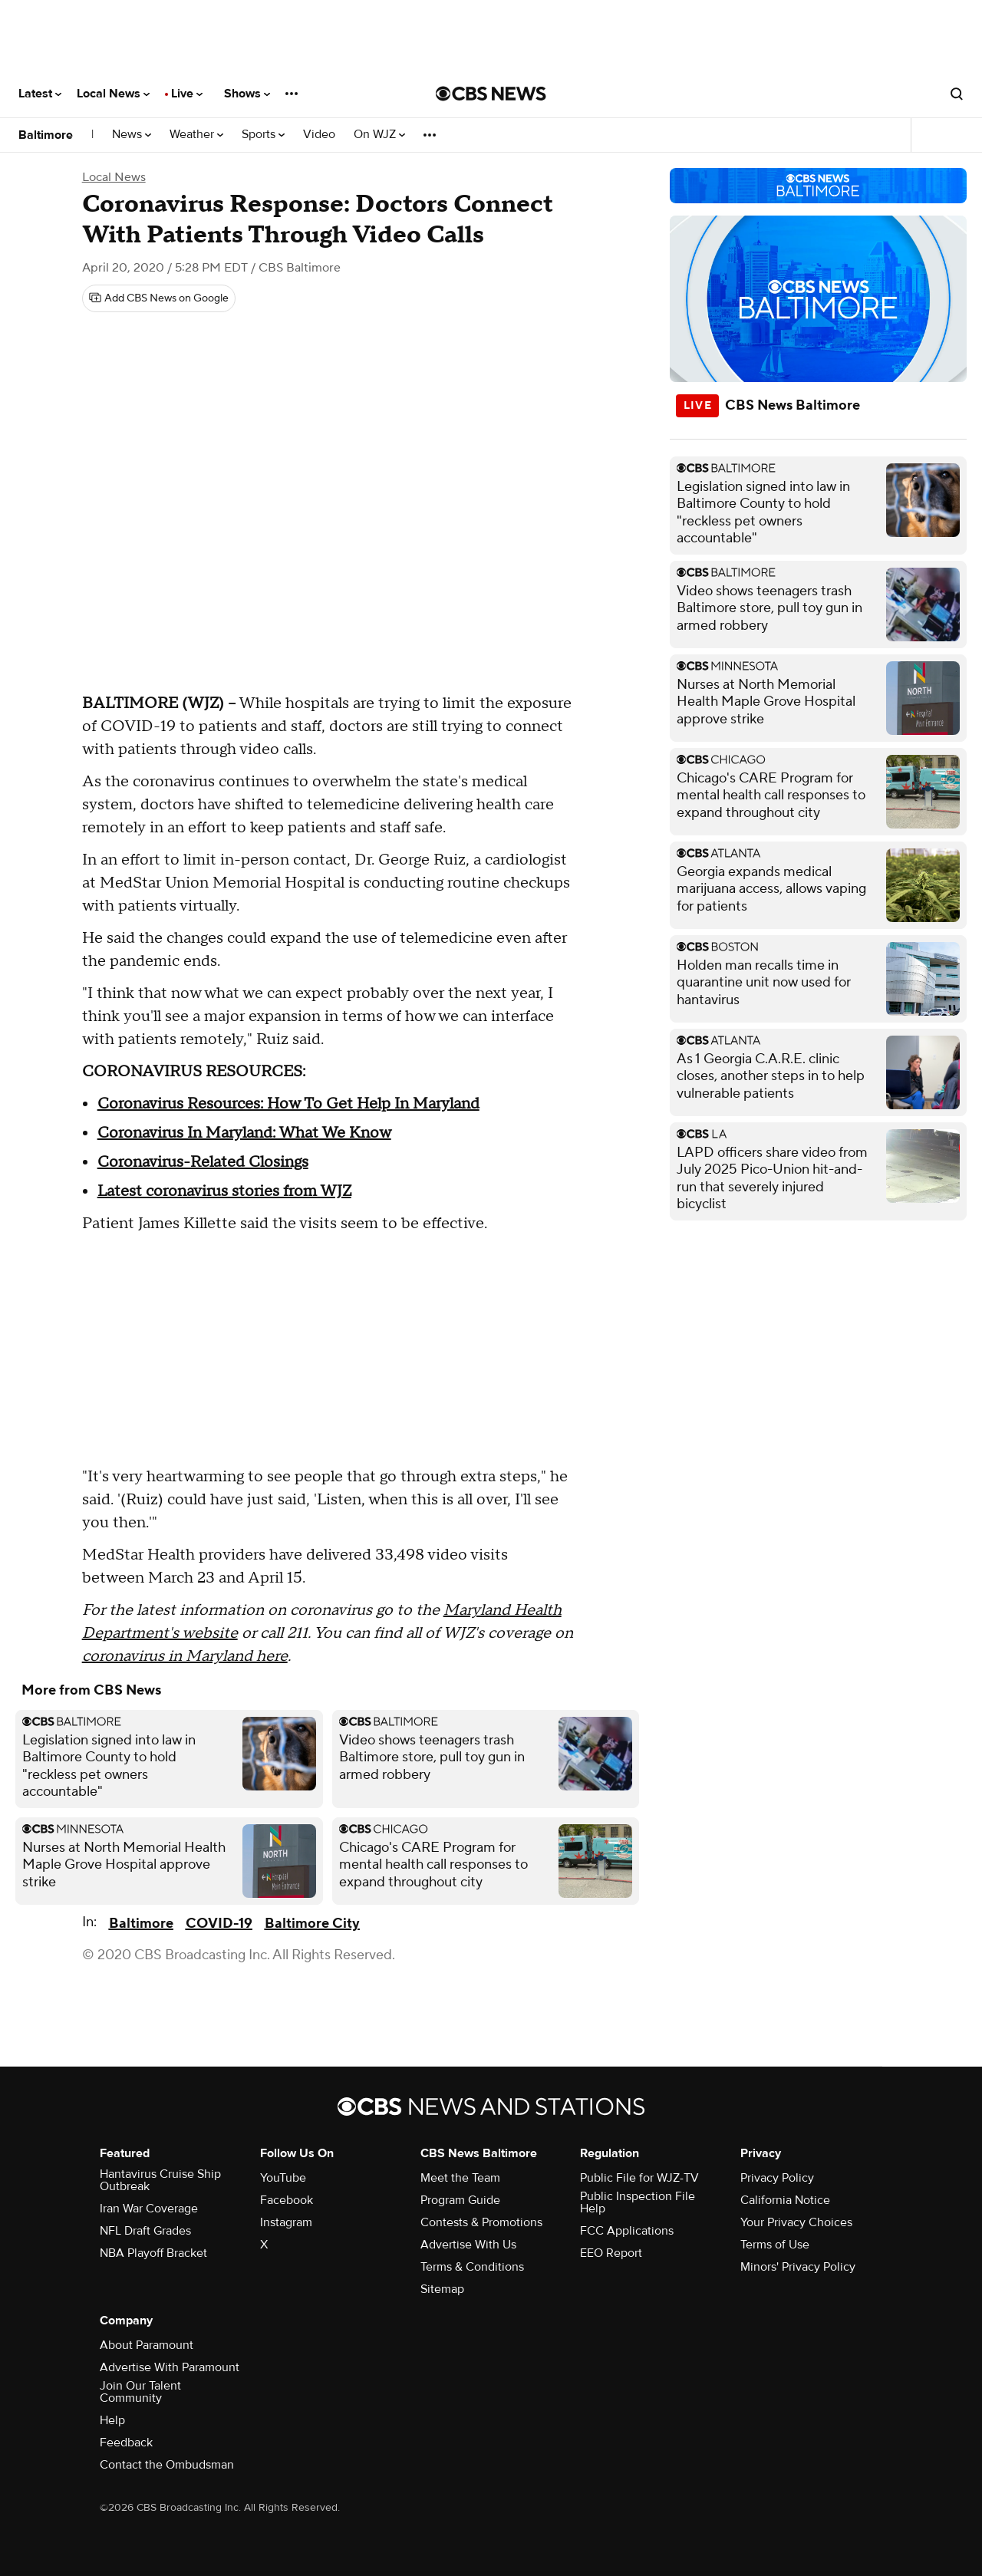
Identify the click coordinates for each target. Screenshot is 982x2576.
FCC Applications (627, 2231)
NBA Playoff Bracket (153, 2253)
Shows (247, 93)
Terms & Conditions (472, 2267)
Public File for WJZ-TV (639, 2178)
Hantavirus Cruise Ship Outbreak (160, 2180)
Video (319, 134)
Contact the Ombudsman (167, 2465)
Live (187, 93)
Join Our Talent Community (140, 2392)
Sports (263, 134)
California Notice (785, 2200)
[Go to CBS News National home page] (491, 93)
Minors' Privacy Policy (797, 2267)
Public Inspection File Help (637, 2202)
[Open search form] (957, 93)
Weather (196, 134)
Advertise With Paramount (169, 2367)
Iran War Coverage (149, 2208)
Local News (113, 93)
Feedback (126, 2442)
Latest (39, 93)
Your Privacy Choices (796, 2222)
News (131, 134)
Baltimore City (312, 1923)
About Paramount (146, 2345)
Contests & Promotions (481, 2222)
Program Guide (460, 2200)
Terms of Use (774, 2244)
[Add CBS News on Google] (159, 298)
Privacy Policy (777, 2178)
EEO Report (611, 2253)
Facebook (286, 2200)
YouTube (283, 2178)
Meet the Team (460, 2178)
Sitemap (442, 2289)
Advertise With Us (468, 2244)
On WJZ (379, 134)
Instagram (286, 2222)
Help (112, 2420)
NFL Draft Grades (145, 2231)
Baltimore (45, 135)
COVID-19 (219, 1923)
